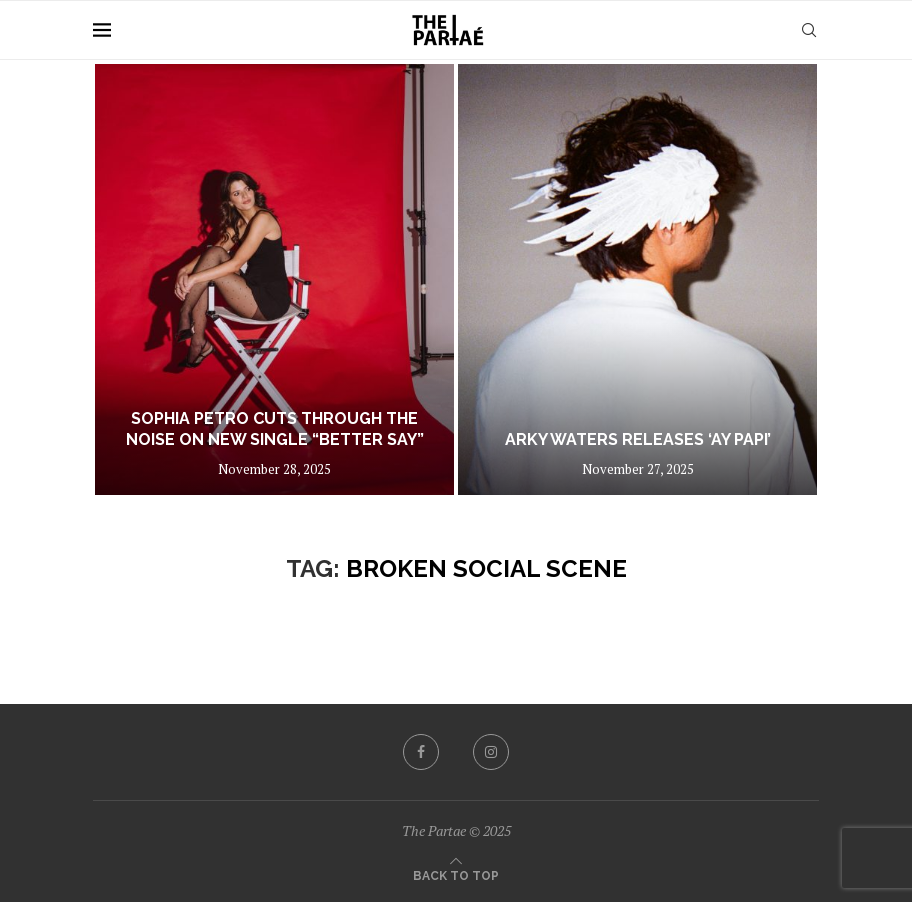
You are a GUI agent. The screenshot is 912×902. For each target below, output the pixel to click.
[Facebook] (421, 752)
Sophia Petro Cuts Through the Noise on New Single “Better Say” (275, 429)
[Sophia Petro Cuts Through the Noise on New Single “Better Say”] (274, 279)
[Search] (809, 30)
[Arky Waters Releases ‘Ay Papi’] (637, 279)
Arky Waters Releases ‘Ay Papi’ (638, 439)
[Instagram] (491, 752)
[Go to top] (456, 874)
